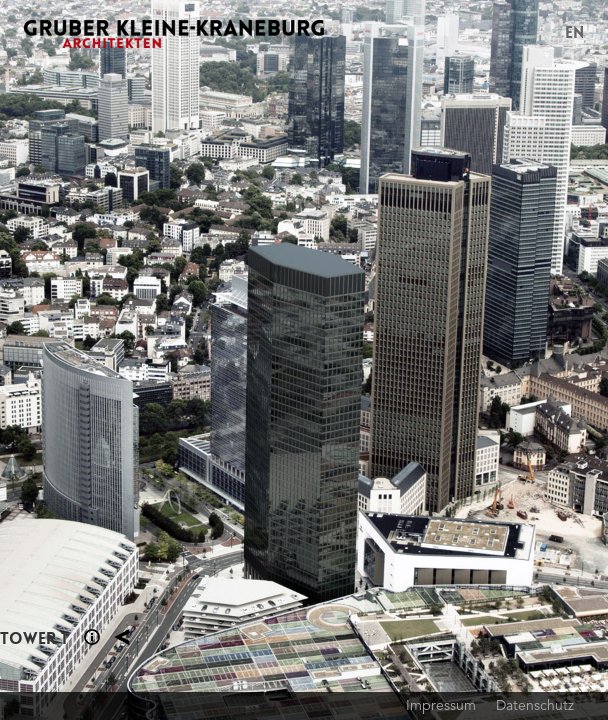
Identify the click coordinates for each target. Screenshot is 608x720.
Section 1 (92, 637)
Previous (152, 360)
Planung (122, 637)
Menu (541, 34)
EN (574, 32)
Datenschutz (535, 705)
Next (456, 360)
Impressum (441, 705)
